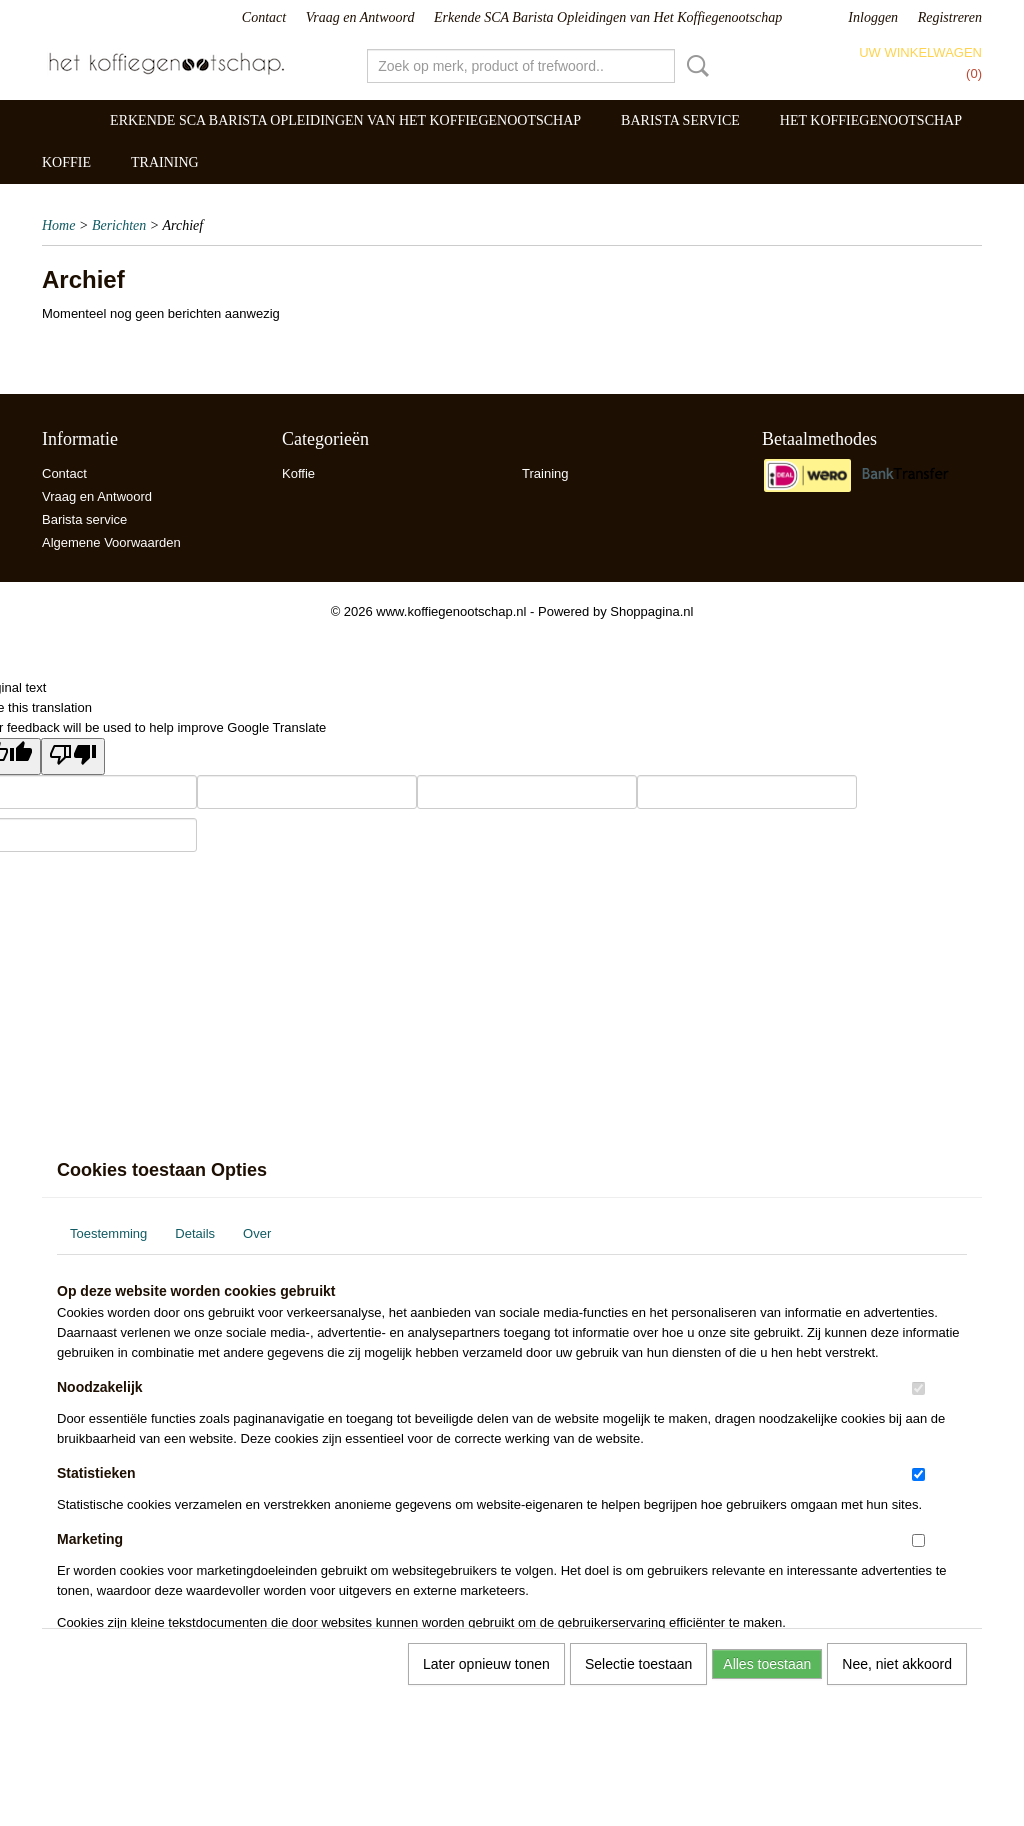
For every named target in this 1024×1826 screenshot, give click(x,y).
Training (165, 162)
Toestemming (108, 1233)
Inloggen (873, 17)
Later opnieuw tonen (486, 1664)
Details (195, 1233)
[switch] (918, 1388)
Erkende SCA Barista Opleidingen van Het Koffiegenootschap (608, 17)
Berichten (119, 225)
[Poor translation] (73, 756)
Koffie (66, 162)
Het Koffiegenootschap (871, 120)
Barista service (680, 120)
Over (257, 1233)
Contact (264, 17)
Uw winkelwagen (920, 52)
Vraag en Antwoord (360, 17)
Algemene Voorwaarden (111, 542)
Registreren (950, 17)
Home (58, 225)
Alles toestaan (767, 1664)
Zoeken (694, 66)
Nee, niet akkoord (897, 1664)
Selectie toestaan (638, 1664)
